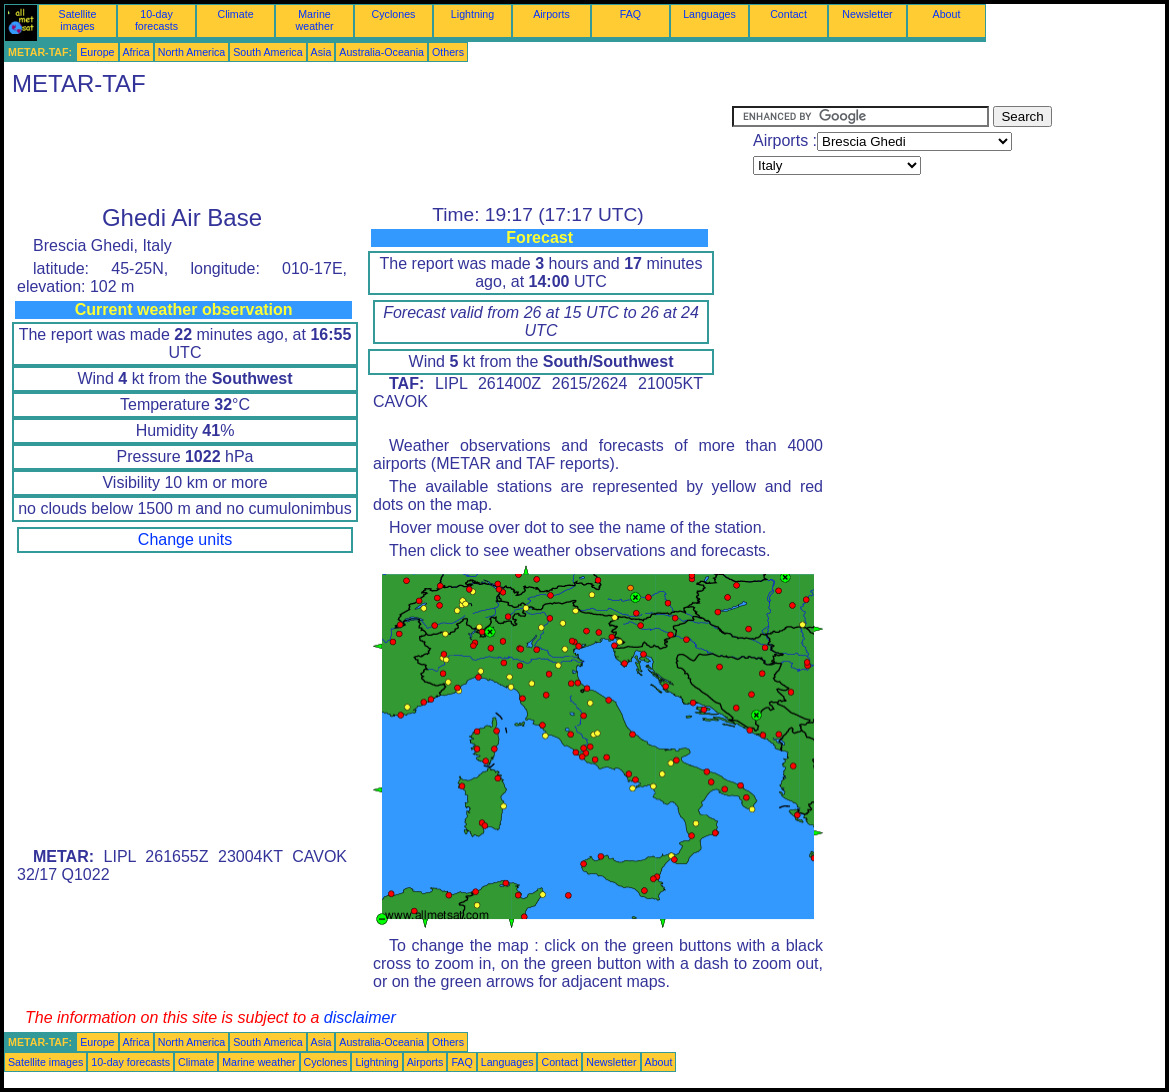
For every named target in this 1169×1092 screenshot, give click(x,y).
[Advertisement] (368, 151)
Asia (321, 52)
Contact (788, 14)
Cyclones (394, 14)
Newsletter (867, 14)
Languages (709, 14)
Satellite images (78, 20)
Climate (235, 14)
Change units (185, 539)
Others (448, 52)
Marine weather (315, 20)
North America (192, 52)
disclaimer (360, 1017)
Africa (136, 52)
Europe (97, 52)
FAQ (630, 14)
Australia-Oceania (381, 52)
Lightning (472, 14)
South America (267, 52)
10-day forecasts (156, 20)
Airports (551, 14)
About (947, 14)
